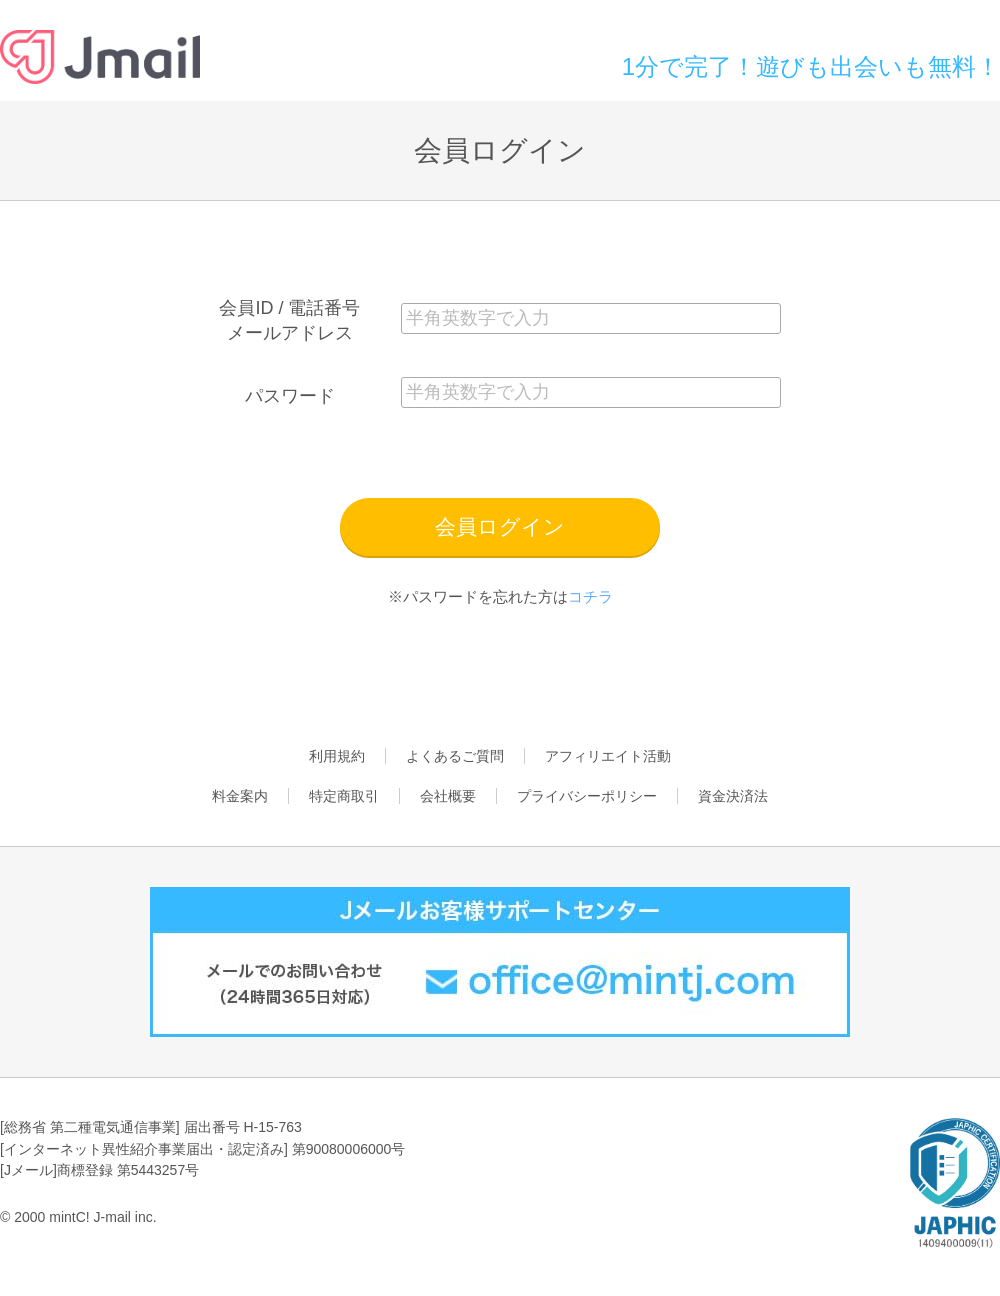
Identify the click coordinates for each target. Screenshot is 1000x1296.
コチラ (590, 596)
